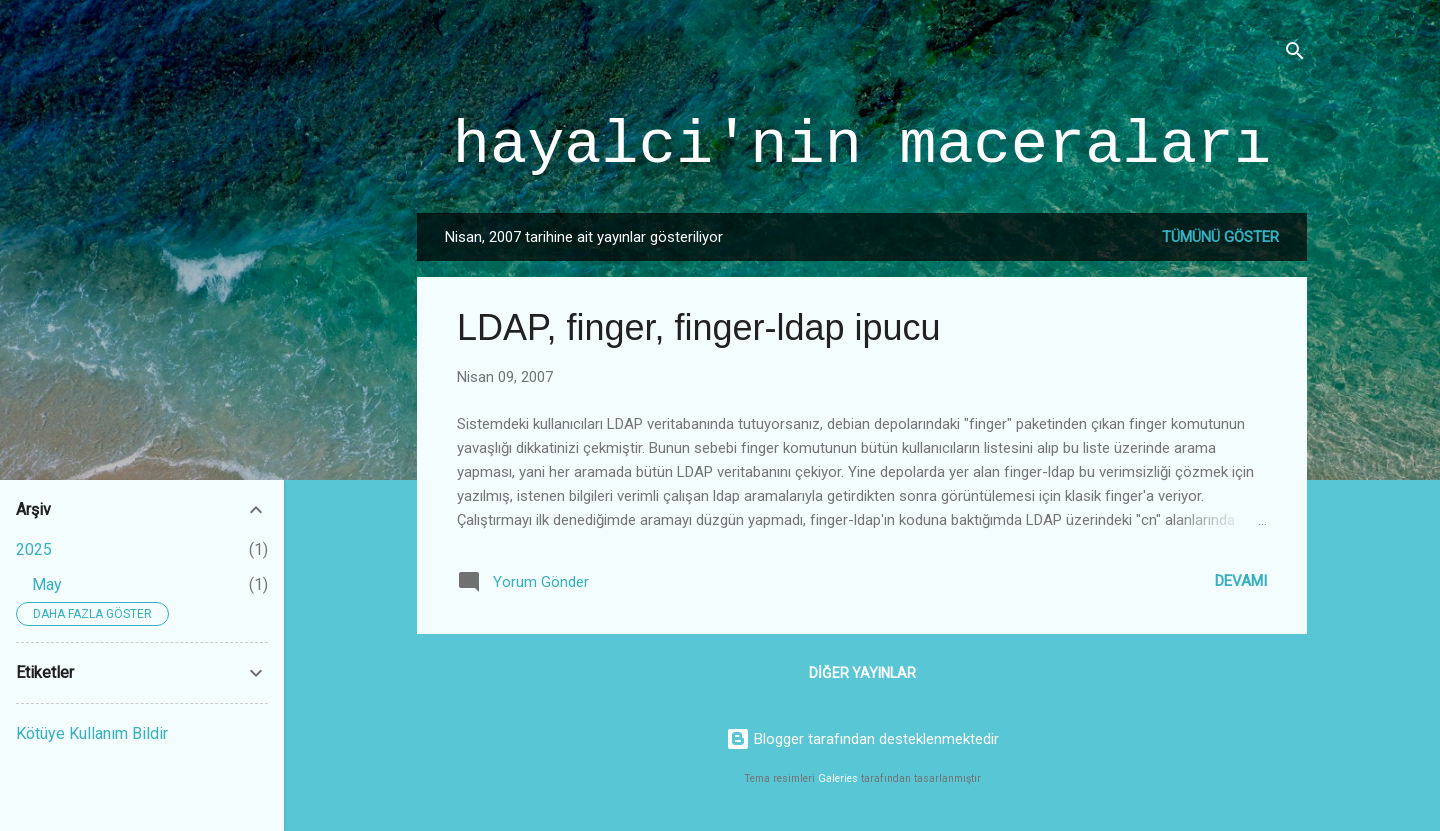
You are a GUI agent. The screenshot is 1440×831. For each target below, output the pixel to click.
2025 (34, 549)
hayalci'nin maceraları (862, 145)
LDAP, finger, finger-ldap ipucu (699, 327)
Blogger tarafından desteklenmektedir (862, 739)
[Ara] (1295, 54)
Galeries (838, 778)
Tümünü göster (1220, 237)
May (47, 584)
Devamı (1241, 581)
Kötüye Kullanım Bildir (92, 733)
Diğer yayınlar (862, 673)
